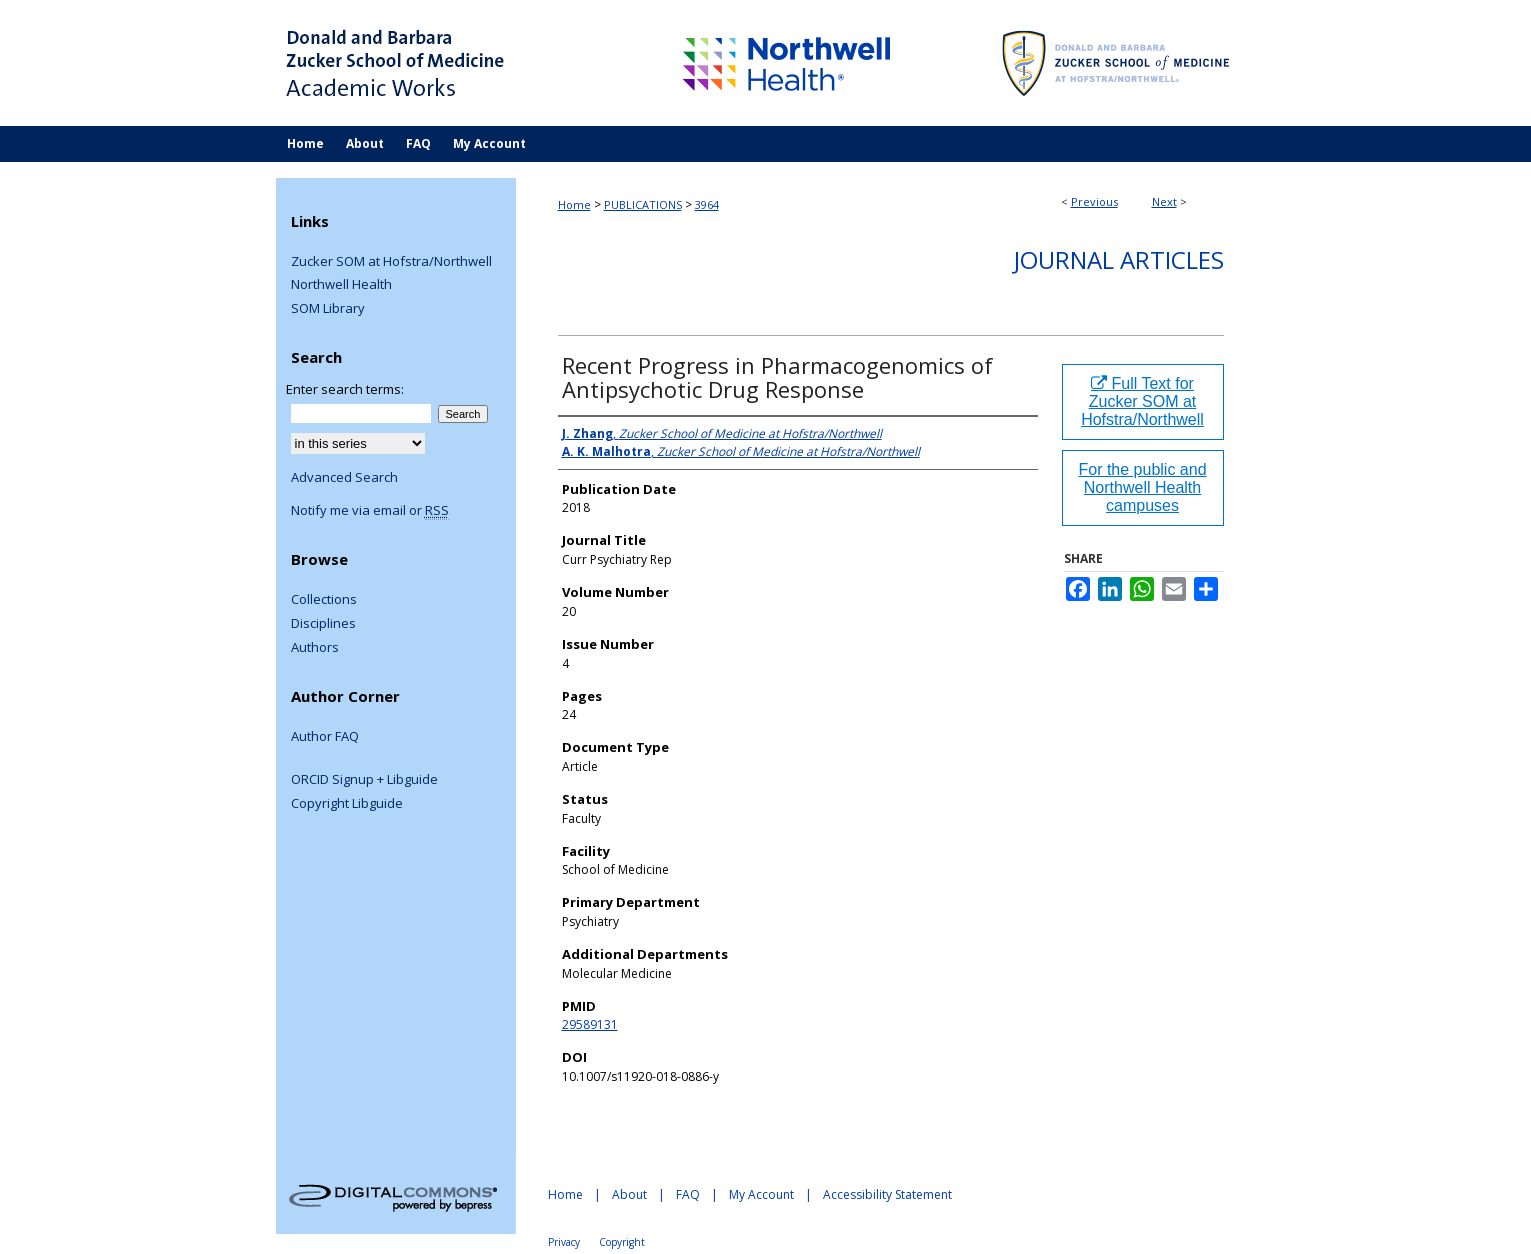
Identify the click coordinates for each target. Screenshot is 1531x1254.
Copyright (622, 1242)
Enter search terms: (345, 389)
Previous (1094, 201)
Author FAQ (325, 737)
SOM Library (328, 309)
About (629, 1194)
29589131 (590, 1024)
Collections (324, 600)
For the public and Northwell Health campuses (1142, 487)
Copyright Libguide (347, 804)
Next (1164, 201)
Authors (315, 648)
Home (574, 204)
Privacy (564, 1242)
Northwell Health (341, 285)
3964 (707, 204)
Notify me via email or (370, 511)
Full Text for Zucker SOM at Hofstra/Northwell (1142, 401)
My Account (761, 1194)
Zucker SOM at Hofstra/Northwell (391, 262)
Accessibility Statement (887, 1194)
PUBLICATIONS (643, 204)
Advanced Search (344, 477)
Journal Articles (1119, 259)
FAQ (688, 1194)
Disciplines (323, 624)
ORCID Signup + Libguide (364, 780)
